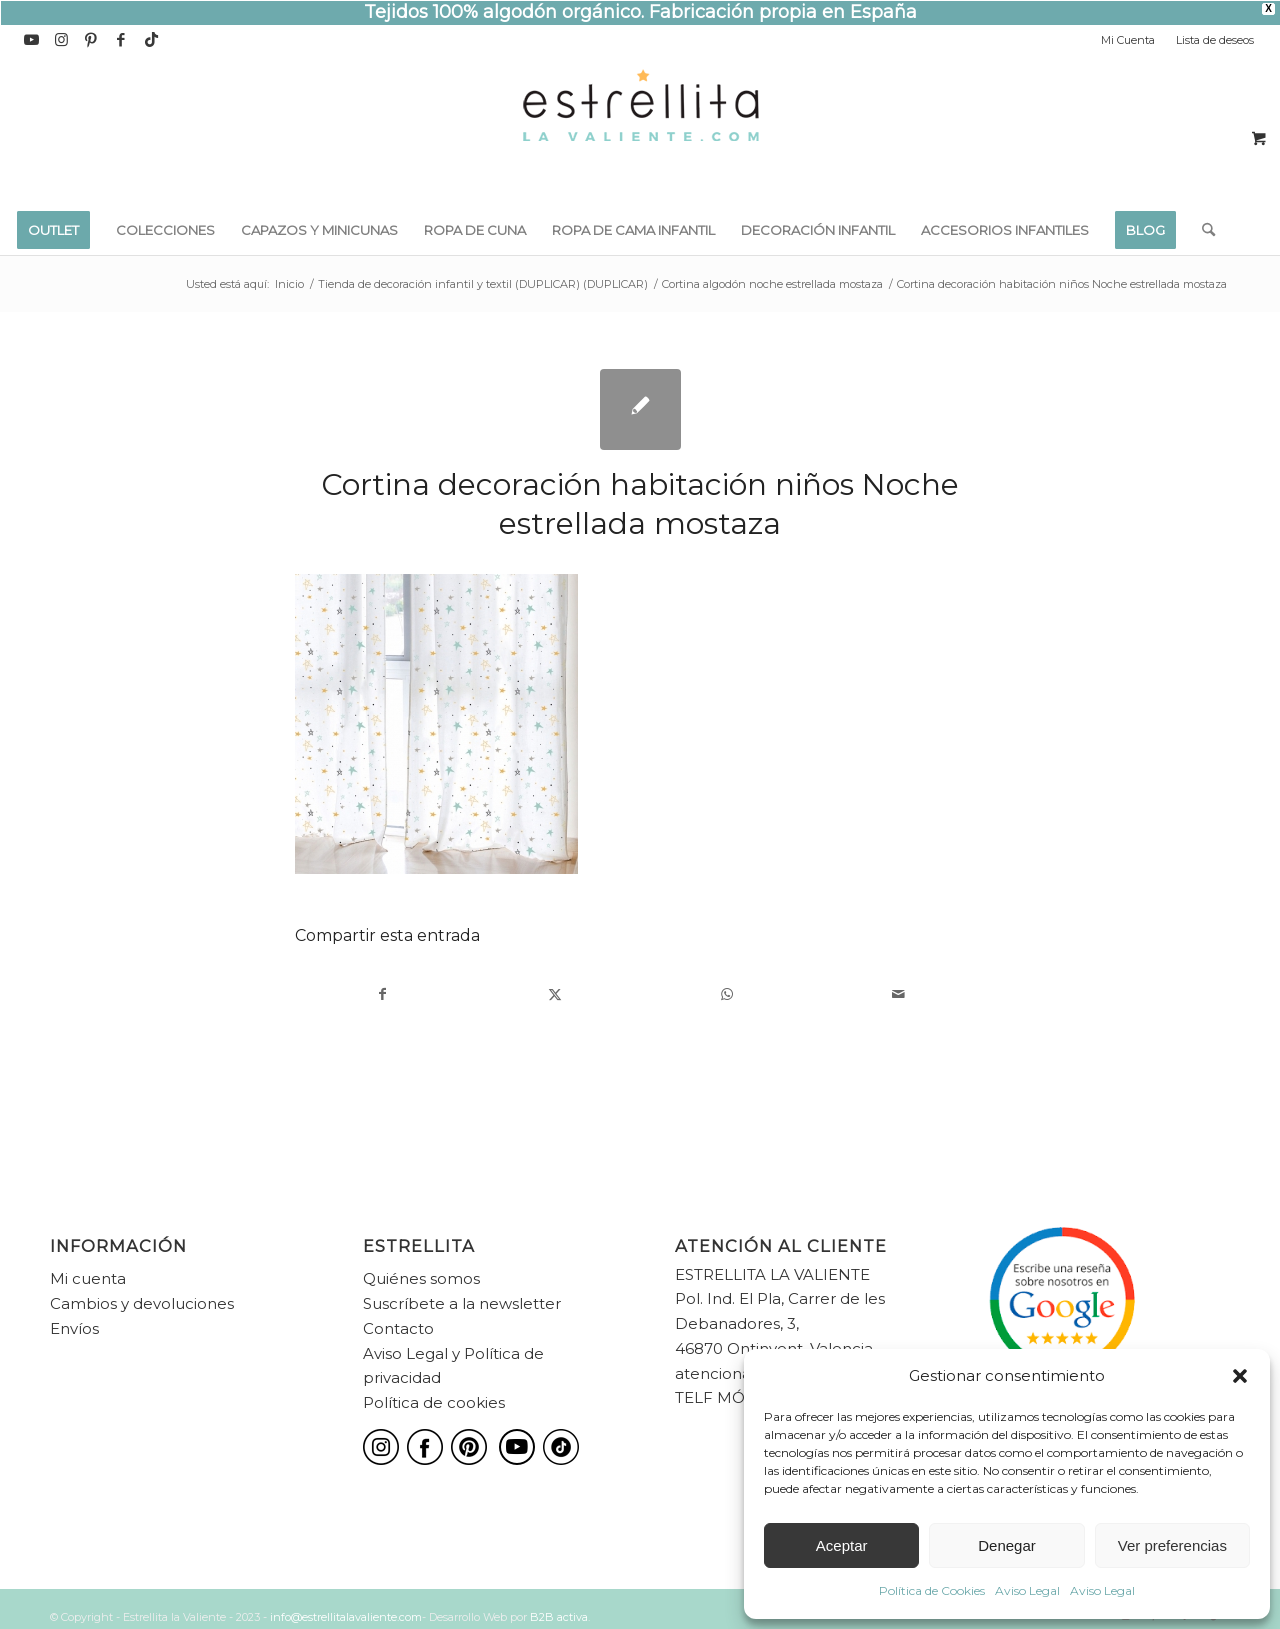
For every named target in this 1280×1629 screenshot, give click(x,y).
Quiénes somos (421, 1278)
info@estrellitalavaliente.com (346, 1617)
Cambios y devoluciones (142, 1303)
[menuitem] (1128, 40)
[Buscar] (1202, 230)
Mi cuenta (88, 1278)
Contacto (398, 1328)
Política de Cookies (932, 1590)
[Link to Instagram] (61, 40)
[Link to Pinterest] (91, 40)
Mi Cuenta (1128, 40)
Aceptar (842, 1545)
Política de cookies (434, 1402)
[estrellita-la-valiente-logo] (640, 130)
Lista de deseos (1215, 40)
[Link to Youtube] (31, 40)
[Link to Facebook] (121, 40)
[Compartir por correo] (898, 994)
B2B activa (559, 1617)
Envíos (74, 1328)
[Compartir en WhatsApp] (726, 994)
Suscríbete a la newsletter (462, 1303)
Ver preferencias (1172, 1545)
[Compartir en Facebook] (382, 994)
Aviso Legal (1027, 1590)
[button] (1240, 1376)
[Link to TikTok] (152, 40)
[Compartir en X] (554, 994)
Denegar (1007, 1545)
